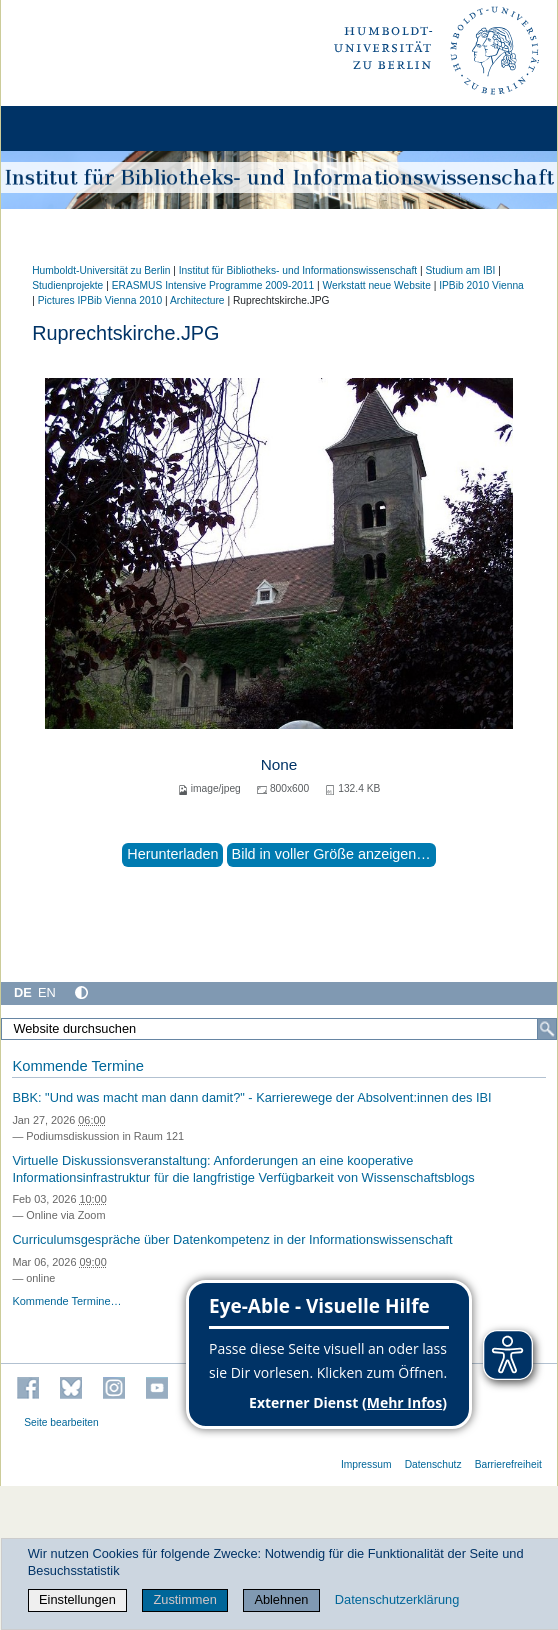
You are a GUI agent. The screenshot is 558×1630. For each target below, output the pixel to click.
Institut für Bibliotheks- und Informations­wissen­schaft (298, 270)
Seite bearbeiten (61, 1422)
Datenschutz (433, 1464)
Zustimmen (184, 1599)
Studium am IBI (460, 270)
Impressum (366, 1464)
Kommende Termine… (66, 1301)
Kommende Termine (77, 1066)
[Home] (72, 128)
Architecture (197, 300)
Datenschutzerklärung (397, 1599)
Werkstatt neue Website (377, 285)
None (279, 764)
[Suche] (547, 1029)
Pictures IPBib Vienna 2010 (100, 300)
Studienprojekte (67, 285)
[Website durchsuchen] (279, 1029)
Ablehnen (281, 1599)
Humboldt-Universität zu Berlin (101, 270)
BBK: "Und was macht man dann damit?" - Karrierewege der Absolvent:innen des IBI (251, 1097)
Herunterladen (172, 854)
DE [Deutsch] (23, 992)
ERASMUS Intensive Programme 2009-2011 (213, 285)
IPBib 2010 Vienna (481, 285)
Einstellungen (77, 1599)
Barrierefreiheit (508, 1464)
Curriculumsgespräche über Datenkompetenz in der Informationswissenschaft (232, 1239)
